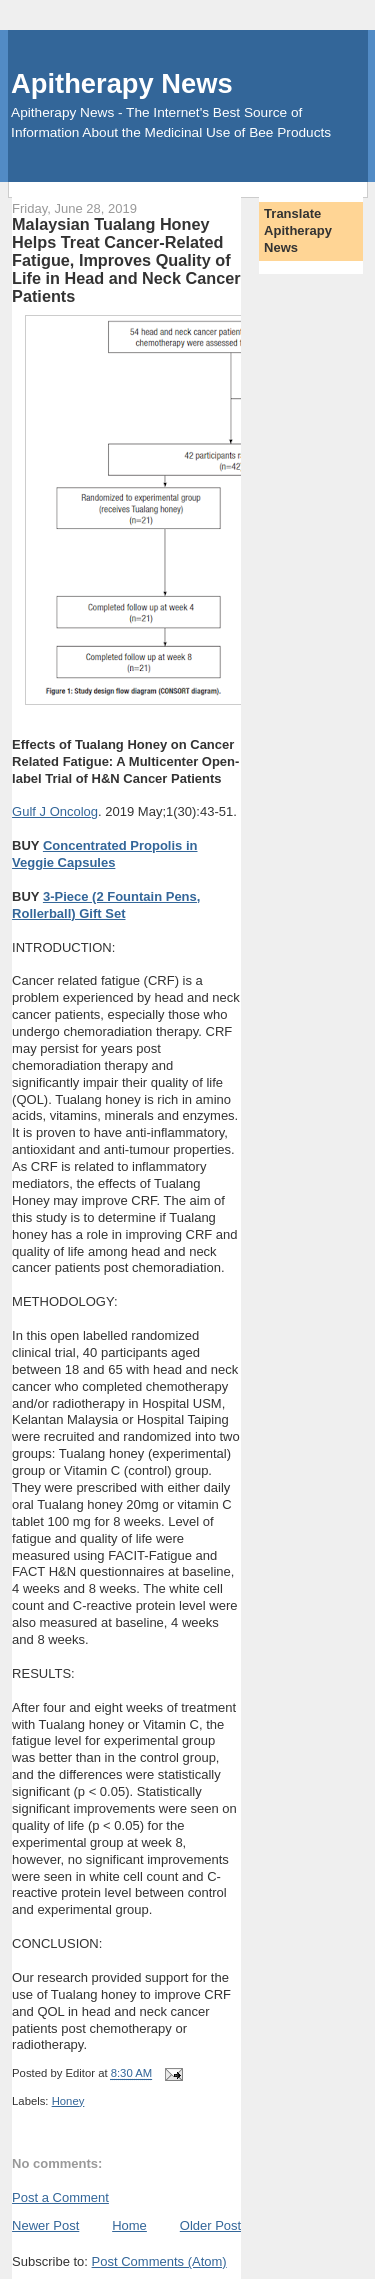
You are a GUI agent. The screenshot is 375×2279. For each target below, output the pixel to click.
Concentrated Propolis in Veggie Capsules (104, 854)
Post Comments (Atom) (159, 2261)
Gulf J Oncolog (55, 811)
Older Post (210, 2225)
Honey (68, 2101)
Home (129, 2225)
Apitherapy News (121, 83)
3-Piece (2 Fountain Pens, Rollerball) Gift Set (106, 905)
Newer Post (45, 2225)
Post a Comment (60, 2197)
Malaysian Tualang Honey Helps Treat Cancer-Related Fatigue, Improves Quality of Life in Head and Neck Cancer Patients (126, 260)
